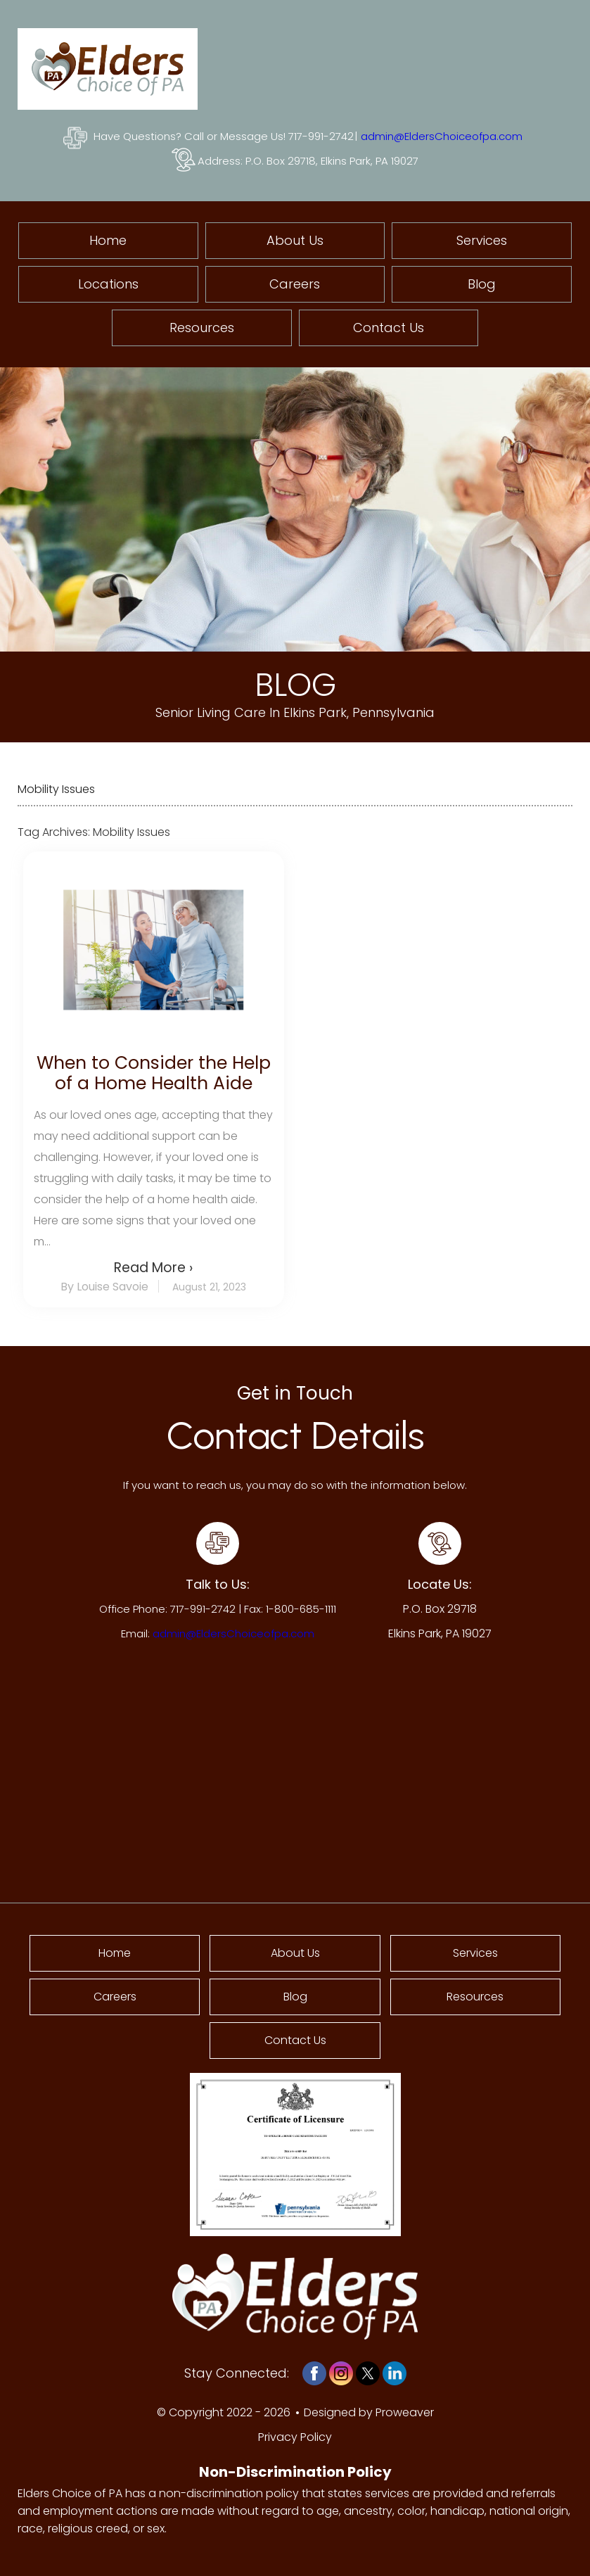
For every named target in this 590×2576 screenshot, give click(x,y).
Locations (108, 284)
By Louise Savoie (104, 1287)
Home (108, 240)
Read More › (153, 1268)
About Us (295, 240)
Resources (201, 327)
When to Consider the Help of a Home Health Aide (154, 1073)
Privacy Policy (295, 2437)
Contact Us (388, 327)
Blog (482, 284)
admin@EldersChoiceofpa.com (441, 136)
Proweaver (405, 2412)
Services (481, 240)
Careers (294, 284)
